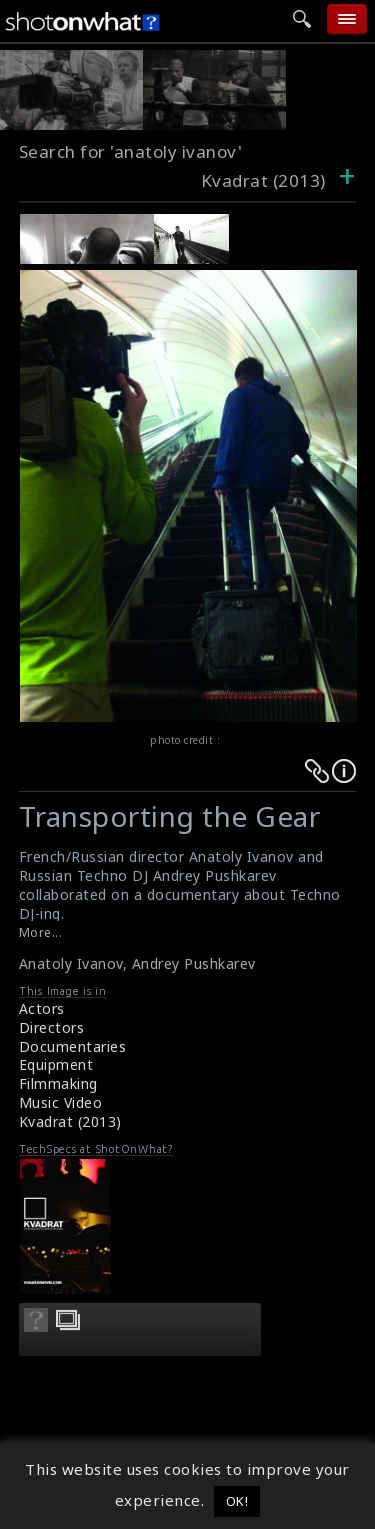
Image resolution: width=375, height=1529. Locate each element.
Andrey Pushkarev (194, 963)
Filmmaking (58, 1083)
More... (41, 932)
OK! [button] (237, 1501)
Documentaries (73, 1046)
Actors (42, 1008)
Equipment (56, 1064)
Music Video (61, 1102)
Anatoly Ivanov (71, 963)
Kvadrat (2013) (70, 1121)
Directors (52, 1027)
